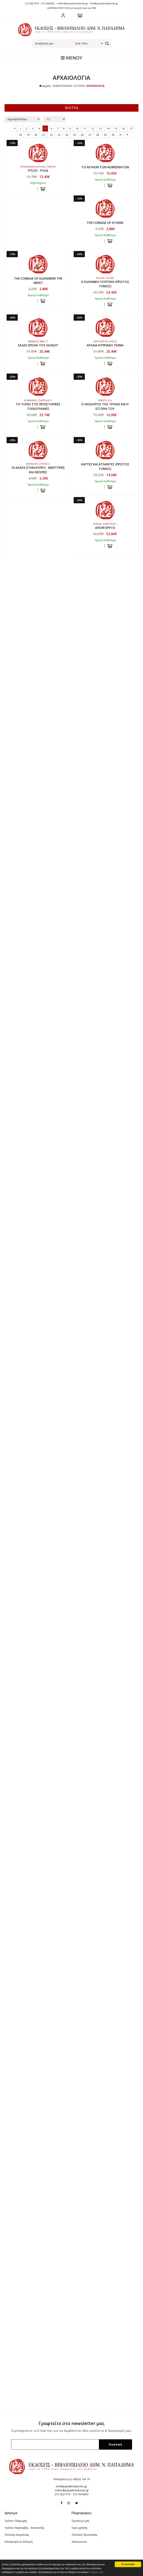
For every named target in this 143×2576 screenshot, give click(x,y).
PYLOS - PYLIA (38, 171)
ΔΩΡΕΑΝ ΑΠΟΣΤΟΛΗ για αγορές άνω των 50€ (71, 8)
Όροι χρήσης (79, 2527)
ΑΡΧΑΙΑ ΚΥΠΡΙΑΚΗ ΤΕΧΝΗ (105, 345)
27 (89, 135)
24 (66, 135)
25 (74, 135)
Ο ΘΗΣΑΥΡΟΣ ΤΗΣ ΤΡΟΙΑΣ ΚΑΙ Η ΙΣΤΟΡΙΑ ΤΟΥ (105, 406)
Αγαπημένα (71, 15)
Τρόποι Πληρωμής (16, 2521)
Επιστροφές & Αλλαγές (19, 2541)
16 (123, 128)
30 (113, 135)
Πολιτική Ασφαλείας (17, 2534)
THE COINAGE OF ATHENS (105, 223)
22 (51, 135)
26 (82, 135)
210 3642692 (48, 3)
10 (77, 128)
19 (28, 135)
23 (58, 135)
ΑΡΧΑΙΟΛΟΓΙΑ (96, 86)
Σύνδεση (63, 15)
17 (131, 128)
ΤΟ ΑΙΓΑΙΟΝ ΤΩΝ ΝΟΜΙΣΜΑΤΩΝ (105, 167)
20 (35, 135)
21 (43, 135)
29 (105, 135)
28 (97, 135)
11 (84, 128)
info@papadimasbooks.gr (104, 3)
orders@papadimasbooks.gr (72, 3)
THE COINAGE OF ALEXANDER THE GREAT (38, 281)
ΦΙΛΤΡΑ (71, 107)
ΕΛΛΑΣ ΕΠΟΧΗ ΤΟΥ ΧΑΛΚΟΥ (38, 345)
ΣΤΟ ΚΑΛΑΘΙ (43, 188)
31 (120, 135)
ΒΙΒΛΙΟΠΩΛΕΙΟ (62, 86)
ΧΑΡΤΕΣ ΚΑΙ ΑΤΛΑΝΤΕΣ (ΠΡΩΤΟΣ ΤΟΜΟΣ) (105, 466)
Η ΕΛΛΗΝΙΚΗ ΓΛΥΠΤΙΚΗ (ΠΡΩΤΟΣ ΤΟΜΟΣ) (105, 284)
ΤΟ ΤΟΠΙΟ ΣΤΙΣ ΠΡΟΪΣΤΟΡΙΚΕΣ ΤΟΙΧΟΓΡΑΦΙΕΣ (38, 406)
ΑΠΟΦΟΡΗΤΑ (105, 528)
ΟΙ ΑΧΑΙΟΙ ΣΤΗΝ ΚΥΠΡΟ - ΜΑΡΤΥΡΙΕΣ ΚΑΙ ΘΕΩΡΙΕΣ (38, 470)
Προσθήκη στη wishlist (33, 189)
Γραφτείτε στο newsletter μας (72, 2423)
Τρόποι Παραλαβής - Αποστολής (24, 2527)
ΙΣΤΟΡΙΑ (79, 86)
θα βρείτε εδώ (96, 2572)
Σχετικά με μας (80, 2521)
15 (115, 128)
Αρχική (44, 86)
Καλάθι (80, 15)
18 (20, 135)
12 (92, 128)
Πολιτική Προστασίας (84, 2534)
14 (107, 128)
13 (100, 128)
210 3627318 (32, 3)
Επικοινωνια (79, 2541)
